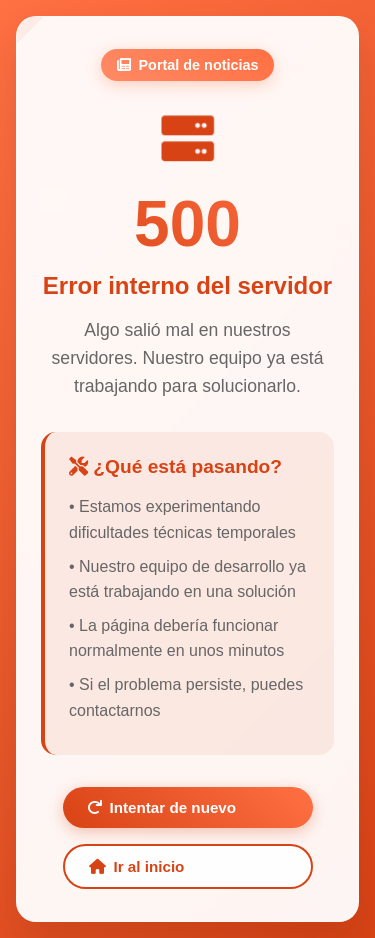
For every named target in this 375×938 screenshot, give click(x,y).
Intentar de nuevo (162, 807)
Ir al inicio (137, 866)
